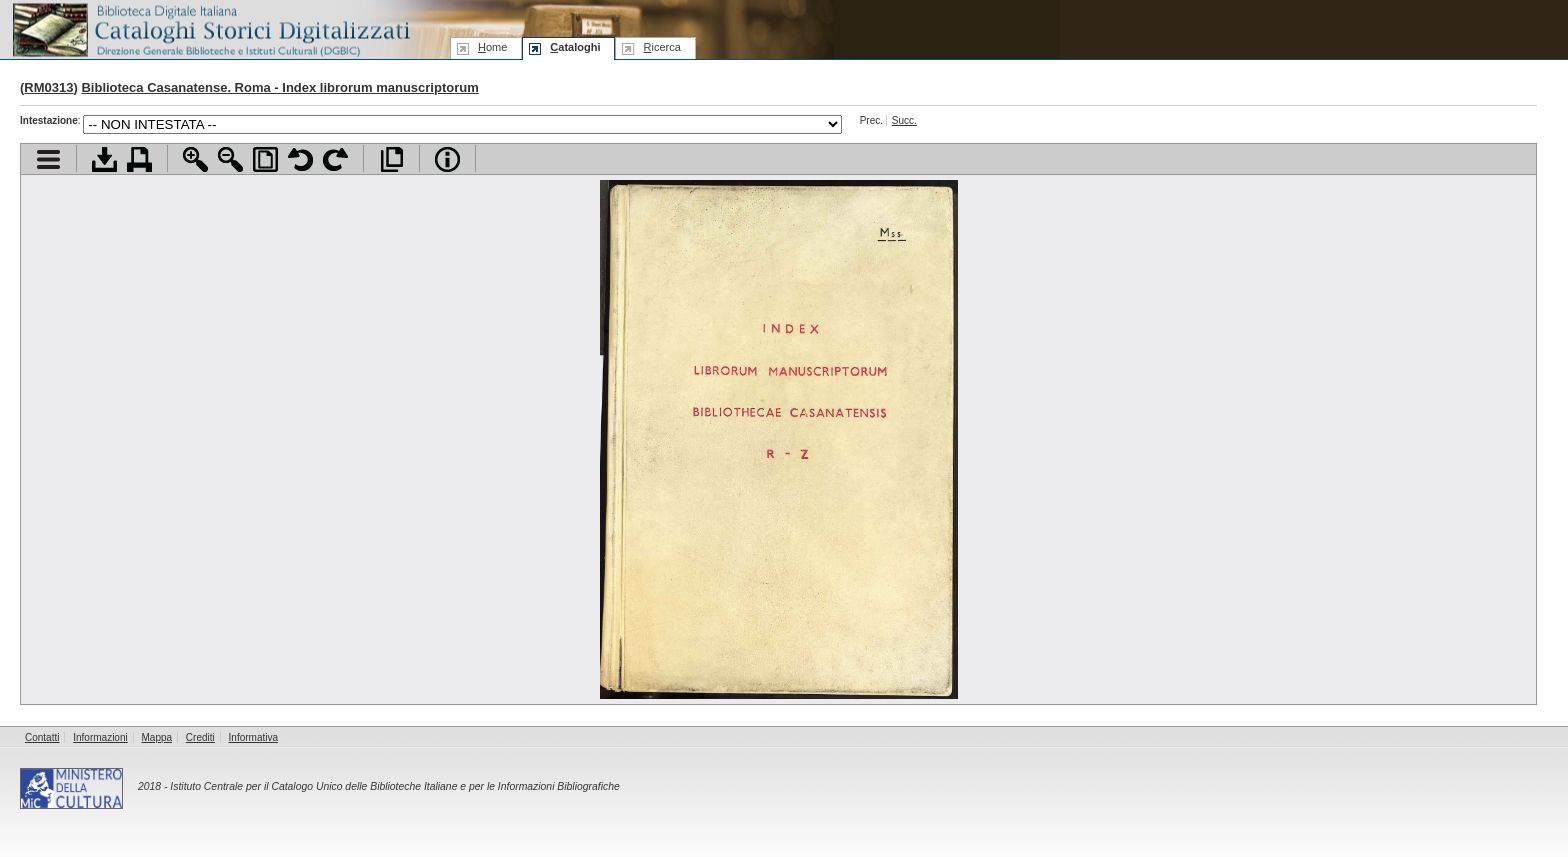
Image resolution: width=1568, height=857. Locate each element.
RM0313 (48, 87)
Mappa (157, 737)
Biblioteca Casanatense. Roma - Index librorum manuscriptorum (279, 87)
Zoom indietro (230, 159)
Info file (447, 159)
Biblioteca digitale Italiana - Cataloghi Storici (210, 28)
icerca (661, 47)
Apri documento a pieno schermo (391, 159)
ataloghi (575, 47)
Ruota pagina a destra (335, 159)
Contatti (42, 737)
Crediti (200, 737)
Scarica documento (104, 159)
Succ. (904, 120)
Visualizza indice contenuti (48, 159)
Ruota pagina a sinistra (300, 159)
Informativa (253, 737)
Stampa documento (139, 159)
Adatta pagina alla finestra (265, 159)
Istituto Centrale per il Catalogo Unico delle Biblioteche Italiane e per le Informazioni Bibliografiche (394, 786)
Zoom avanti (195, 159)
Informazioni (100, 737)
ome (492, 47)
